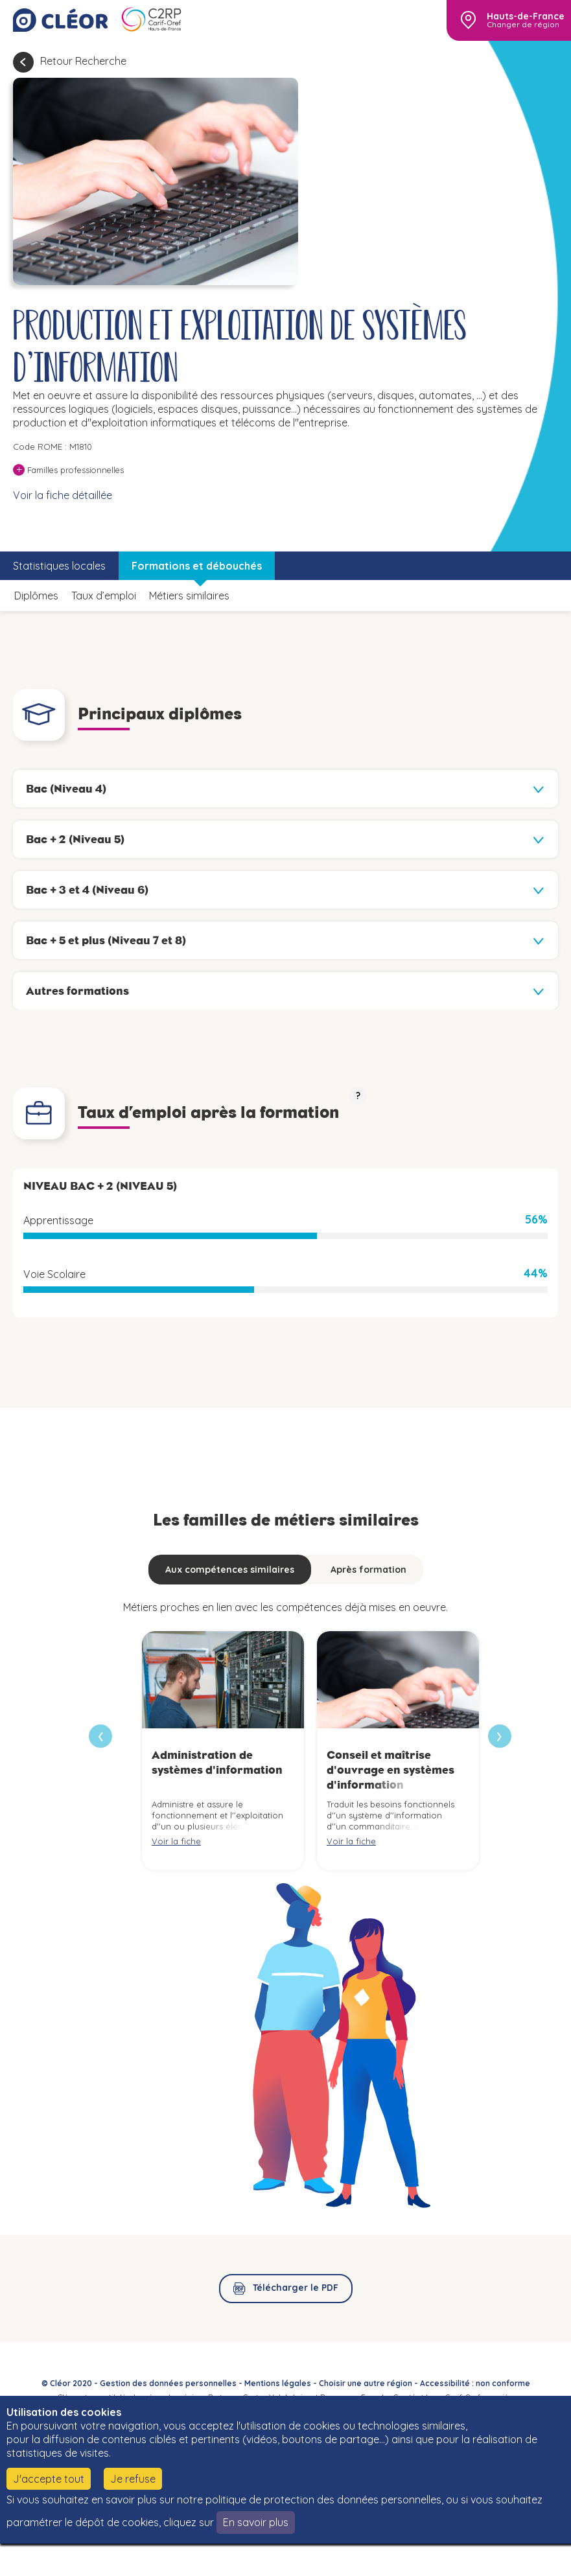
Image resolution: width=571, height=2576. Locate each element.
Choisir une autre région (365, 2383)
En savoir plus (255, 2522)
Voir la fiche (176, 1841)
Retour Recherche (83, 60)
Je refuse (133, 2478)
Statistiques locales (59, 565)
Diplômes (36, 595)
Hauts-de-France (526, 16)
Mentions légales (277, 2383)
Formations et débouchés (197, 565)
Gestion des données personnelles (168, 2383)
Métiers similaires (189, 595)
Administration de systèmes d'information (217, 1762)
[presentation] (499, 1736)
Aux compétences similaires (229, 1569)
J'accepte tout (48, 2478)
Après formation (368, 1569)
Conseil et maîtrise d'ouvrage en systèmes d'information (390, 1770)
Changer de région (523, 25)
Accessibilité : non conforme (475, 2383)
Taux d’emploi (103, 595)
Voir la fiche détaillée (62, 495)
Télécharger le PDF (295, 2287)
